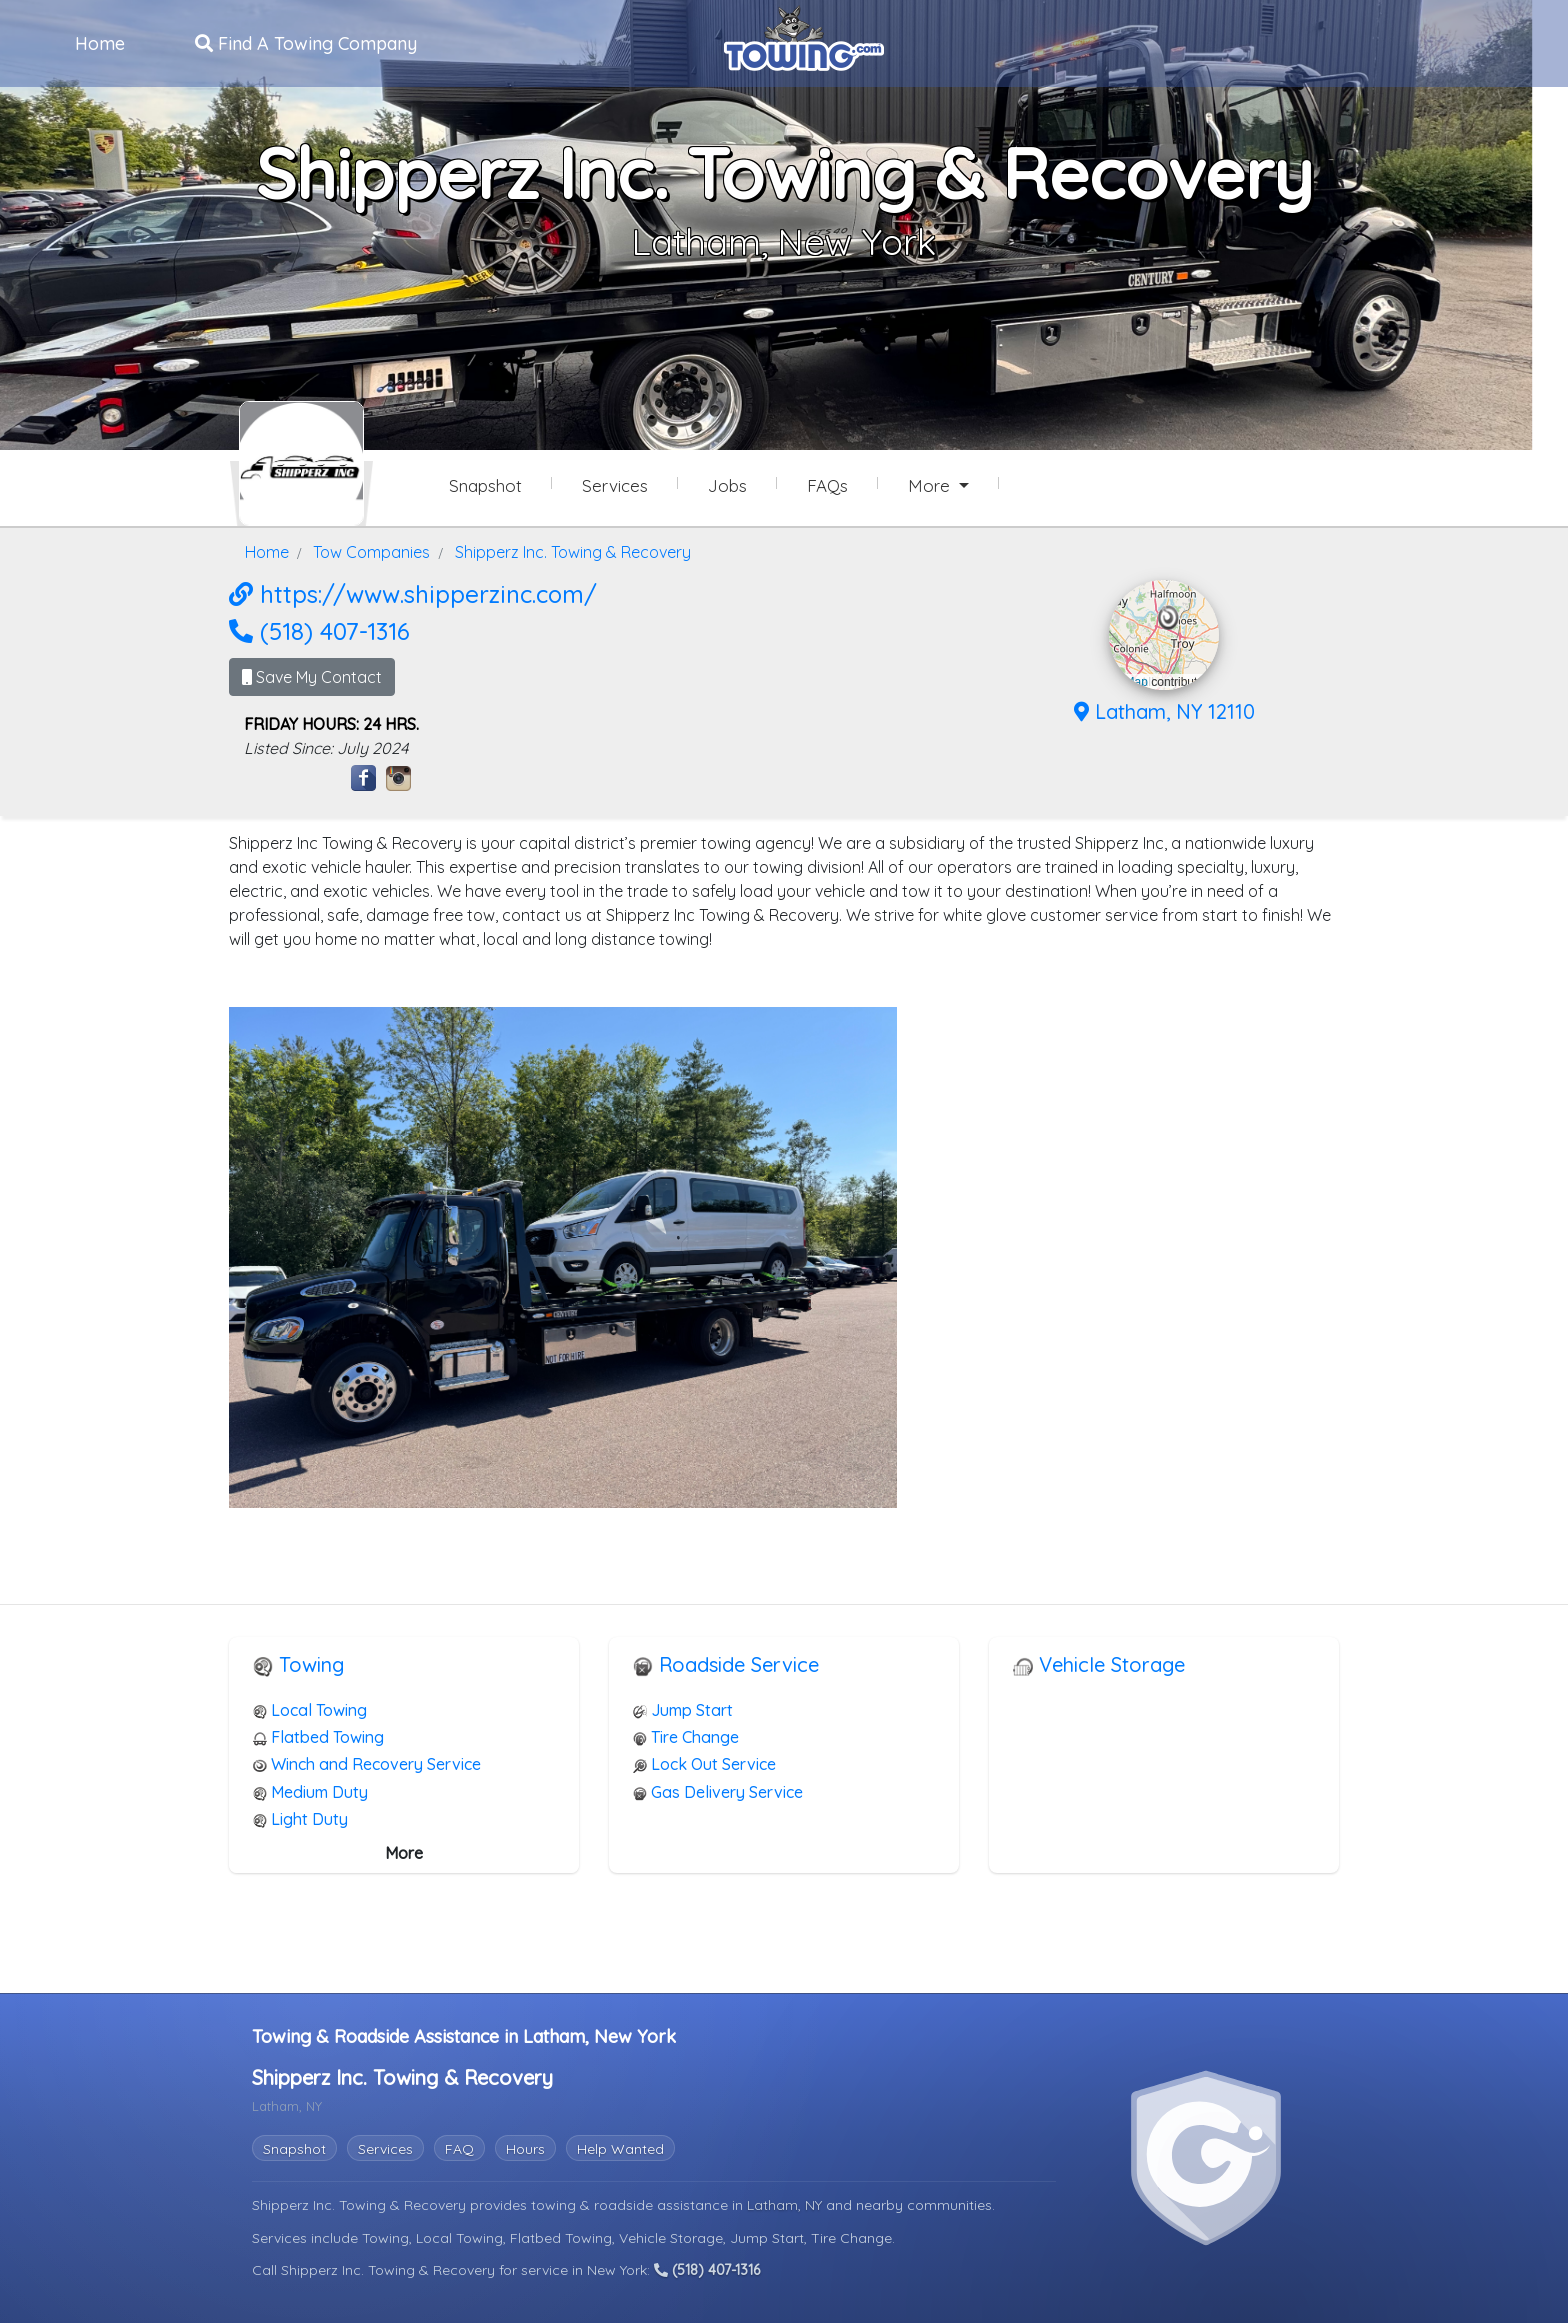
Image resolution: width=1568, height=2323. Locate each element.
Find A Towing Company (306, 43)
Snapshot (294, 2149)
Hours (525, 2149)
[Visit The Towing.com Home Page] (804, 36)
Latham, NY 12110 (1164, 711)
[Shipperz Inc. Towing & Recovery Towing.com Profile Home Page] (301, 463)
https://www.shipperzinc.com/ (413, 594)
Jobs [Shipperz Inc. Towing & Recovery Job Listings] (727, 485)
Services (385, 2149)
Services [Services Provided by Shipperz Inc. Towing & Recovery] (615, 485)
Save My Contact (312, 677)
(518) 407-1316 (319, 631)
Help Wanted (620, 2149)
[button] (1168, 618)
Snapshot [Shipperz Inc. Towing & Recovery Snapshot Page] (485, 485)
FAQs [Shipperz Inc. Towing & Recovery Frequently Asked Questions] (827, 485)
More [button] (931, 485)
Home (100, 43)
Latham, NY (786, 2205)
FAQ (459, 2149)
